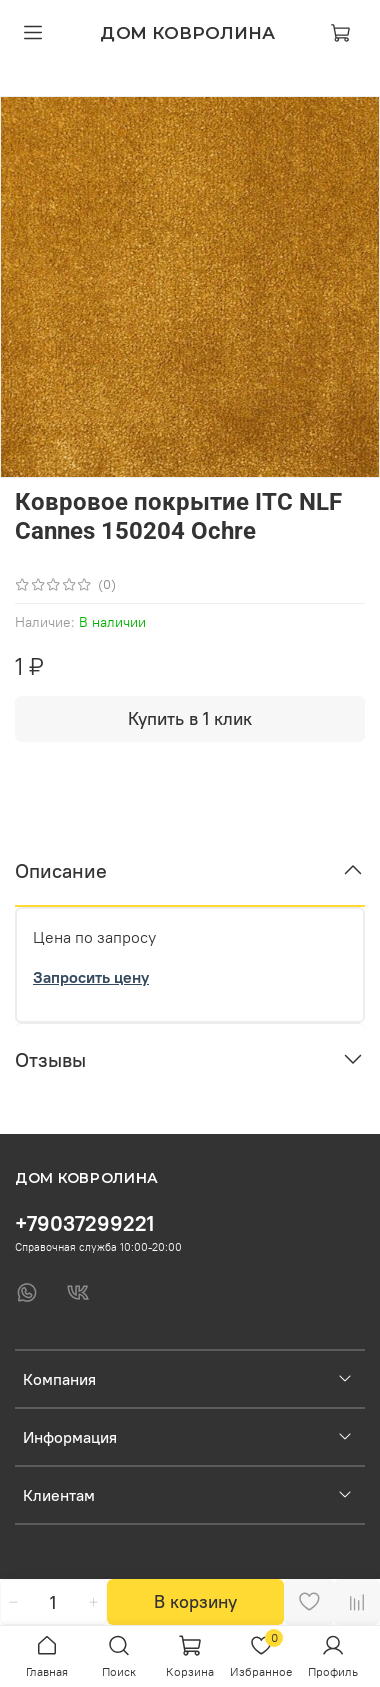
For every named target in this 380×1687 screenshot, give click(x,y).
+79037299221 (84, 1223)
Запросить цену (91, 977)
